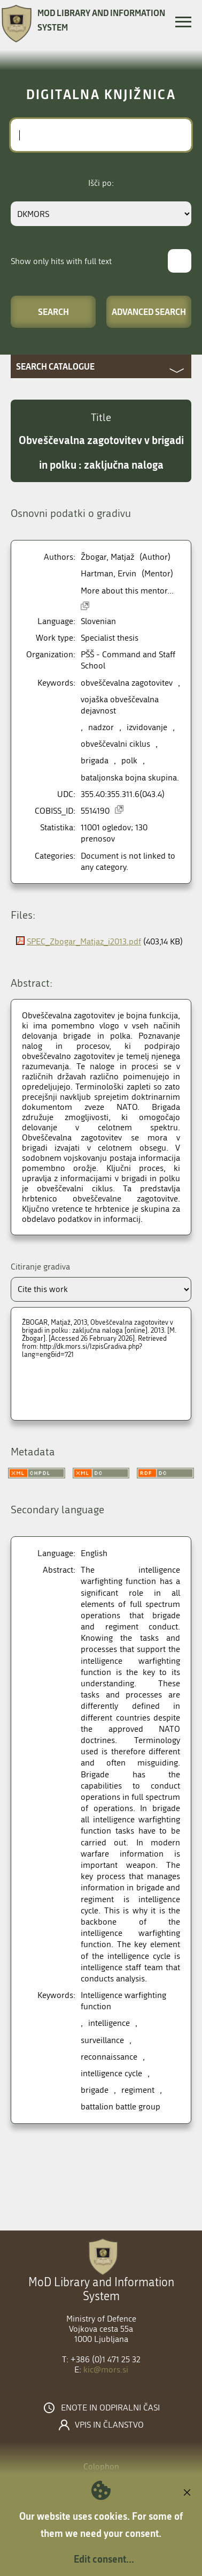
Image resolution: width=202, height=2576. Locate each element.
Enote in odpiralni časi (110, 2408)
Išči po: (101, 183)
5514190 (95, 811)
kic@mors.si (105, 2369)
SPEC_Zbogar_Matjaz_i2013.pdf (84, 941)
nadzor (101, 727)
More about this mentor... (127, 590)
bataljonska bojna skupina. (130, 777)
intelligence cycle (111, 2073)
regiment (137, 2090)
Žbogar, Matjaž (107, 557)
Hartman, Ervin (108, 573)
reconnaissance (109, 2057)
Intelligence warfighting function (123, 2000)
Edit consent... (104, 2559)
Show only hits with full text (61, 261)
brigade (94, 2090)
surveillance (102, 2040)
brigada (94, 760)
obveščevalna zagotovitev (127, 683)
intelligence (109, 2023)
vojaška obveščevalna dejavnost (120, 705)
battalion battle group (120, 2106)
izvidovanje (147, 727)
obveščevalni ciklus (115, 744)
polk (129, 760)
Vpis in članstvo (109, 2425)
